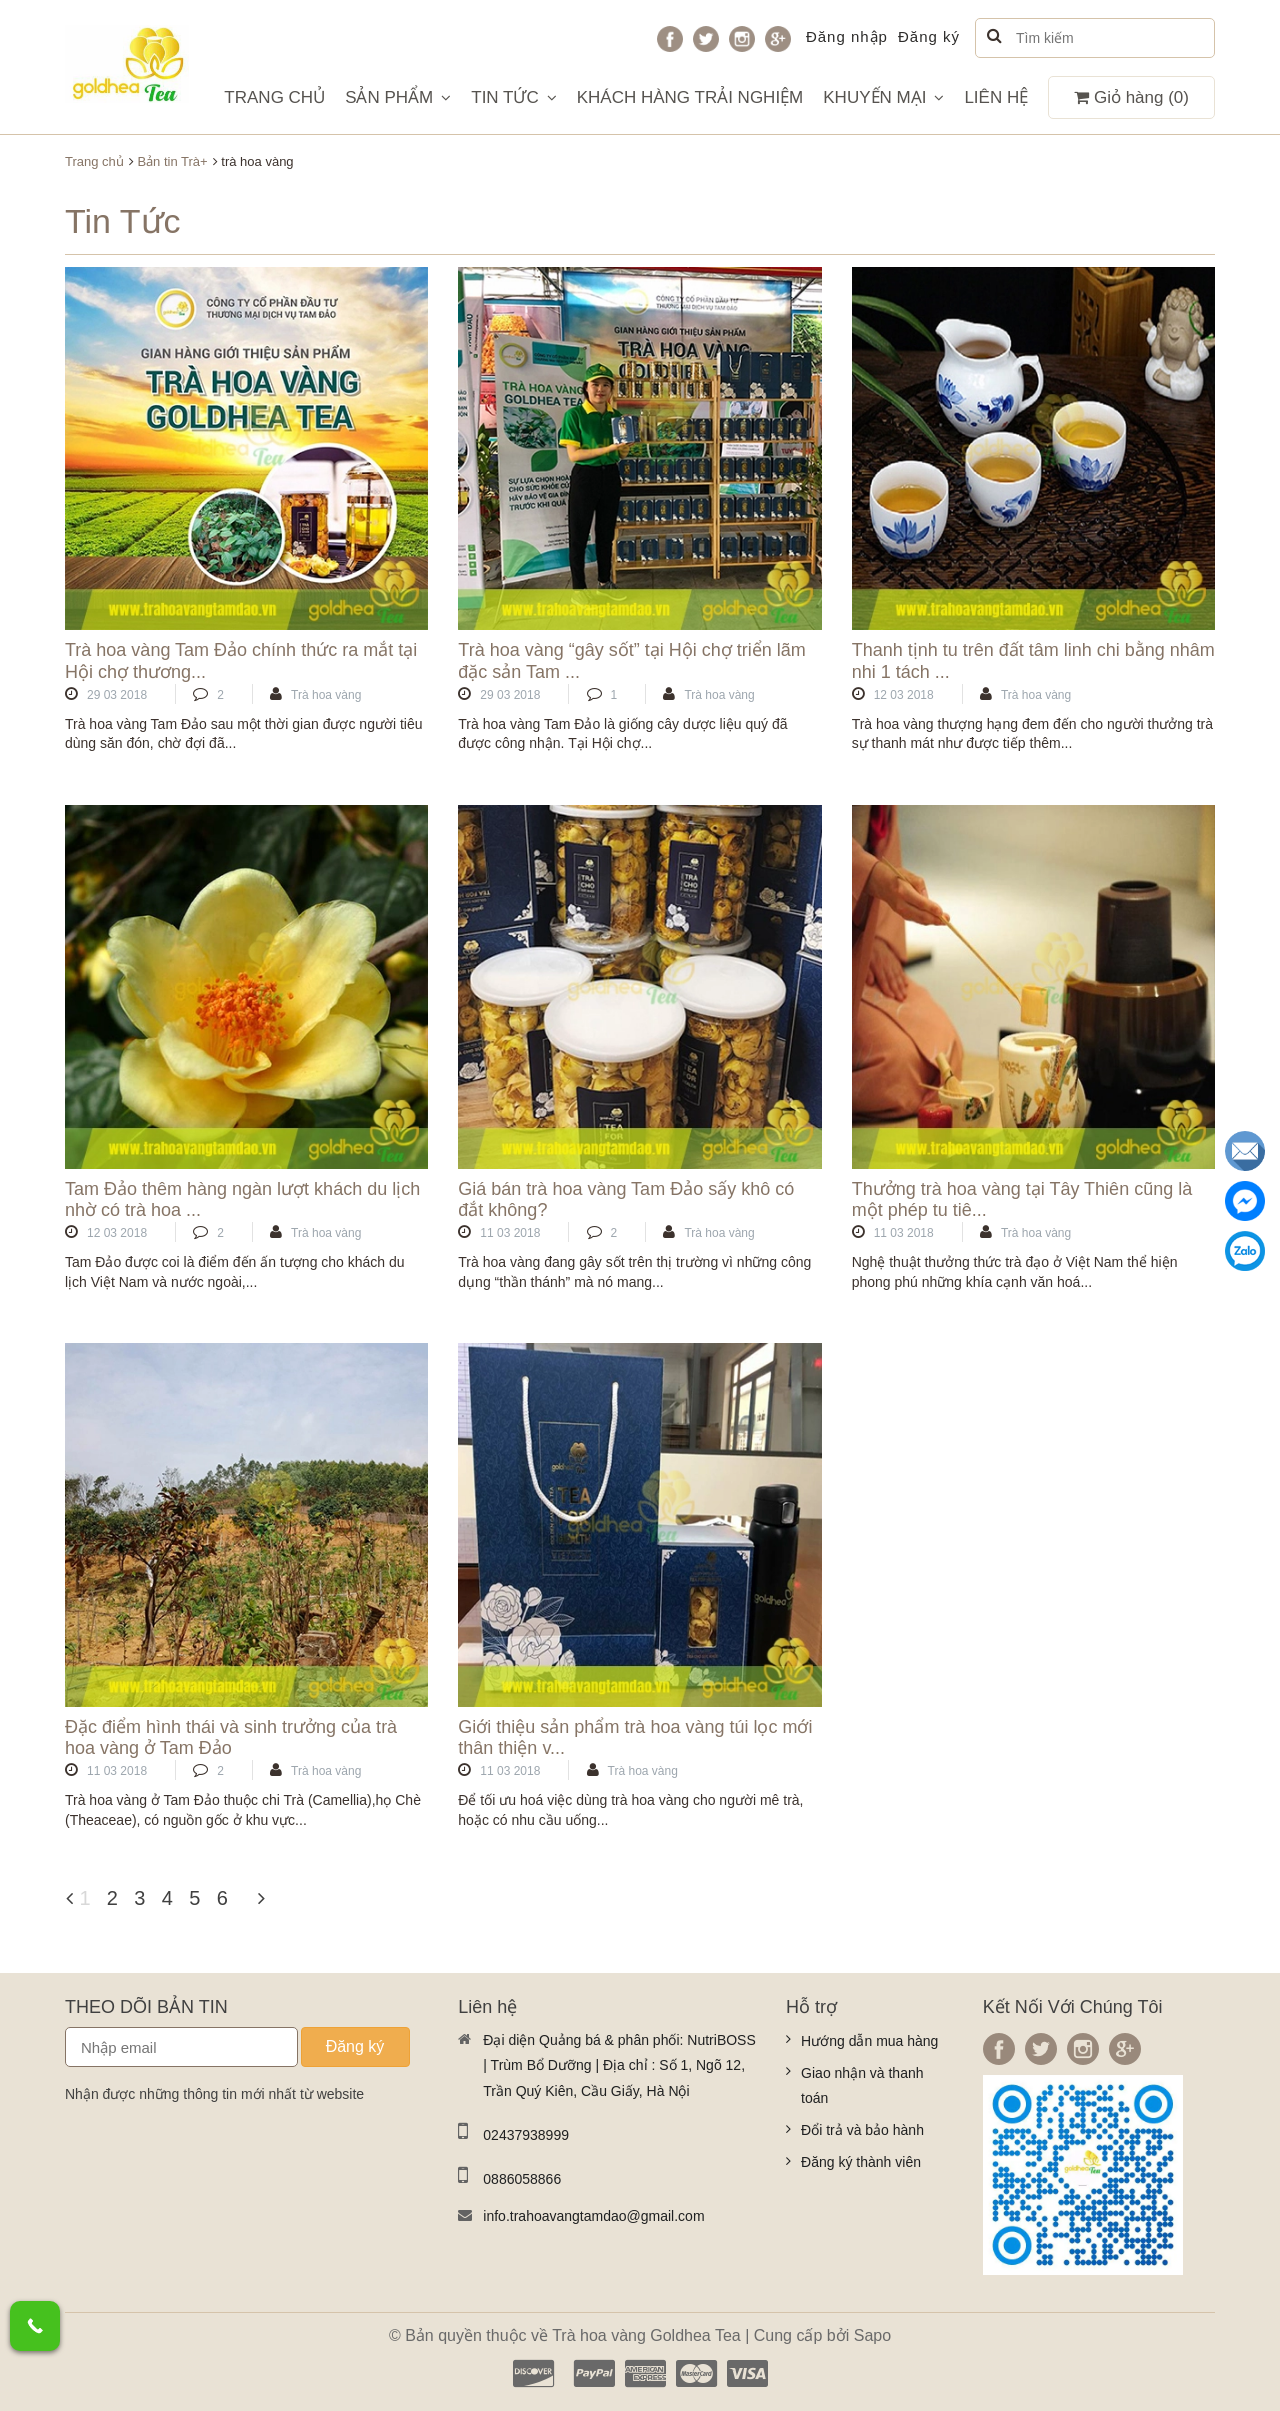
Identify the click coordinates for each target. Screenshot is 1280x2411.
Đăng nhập (847, 36)
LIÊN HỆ (996, 97)
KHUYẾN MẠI (883, 97)
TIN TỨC (513, 97)
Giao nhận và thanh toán (862, 2086)
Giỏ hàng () (1131, 97)
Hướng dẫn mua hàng (869, 2041)
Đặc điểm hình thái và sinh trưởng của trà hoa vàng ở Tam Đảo (231, 1738)
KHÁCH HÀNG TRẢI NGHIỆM (690, 97)
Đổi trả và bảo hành (862, 2130)
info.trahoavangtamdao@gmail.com (593, 2216)
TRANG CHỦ (274, 97)
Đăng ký (929, 36)
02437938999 (526, 2135)
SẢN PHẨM (398, 97)
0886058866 (522, 2179)
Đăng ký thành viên (861, 2162)
